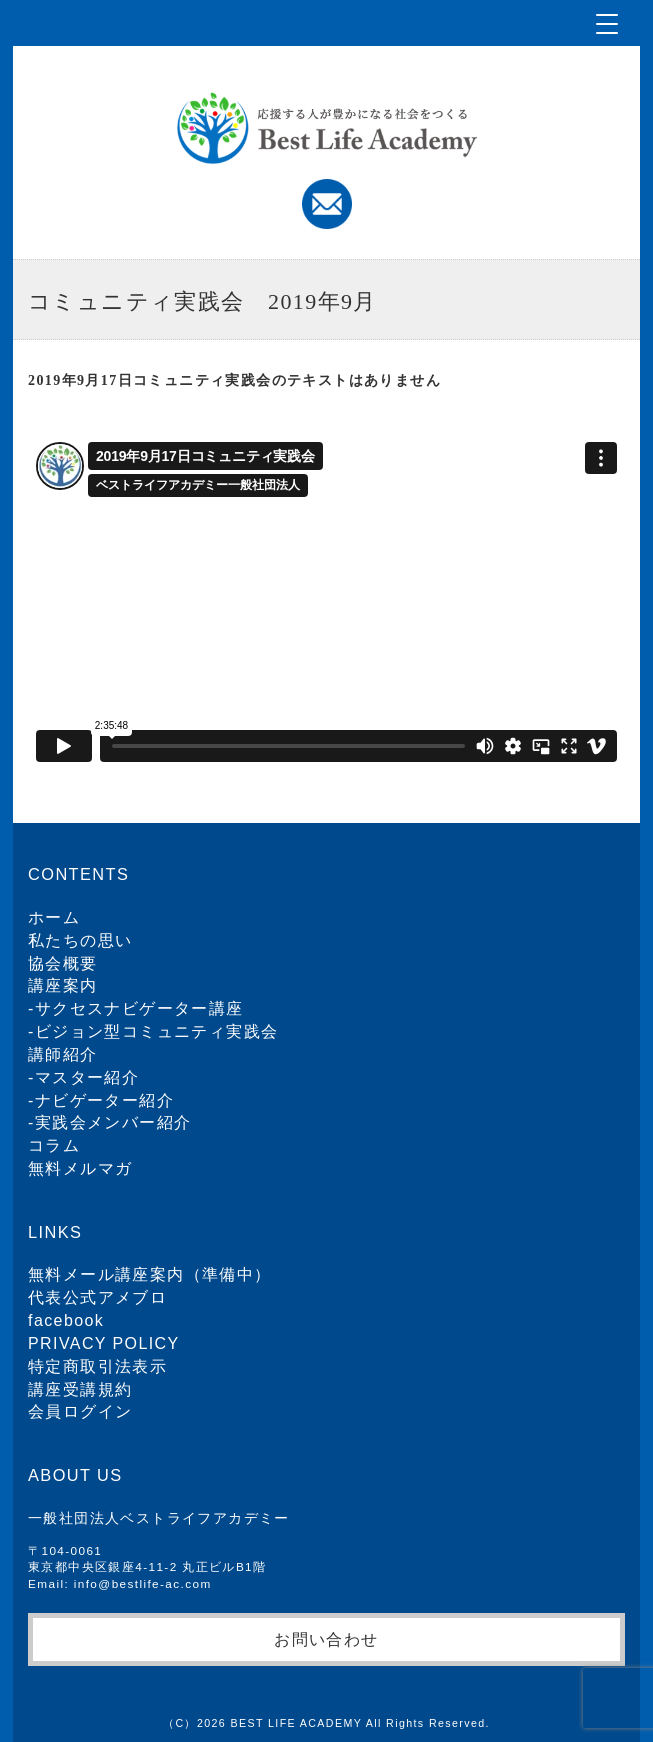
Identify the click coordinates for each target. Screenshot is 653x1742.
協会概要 (63, 963)
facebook (66, 1320)
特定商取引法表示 (97, 1366)
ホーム (54, 917)
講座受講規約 (80, 1389)
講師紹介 (63, 1054)
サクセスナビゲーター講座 (139, 1008)
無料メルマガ (80, 1168)
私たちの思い (80, 940)
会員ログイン (80, 1411)
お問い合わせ (326, 1639)
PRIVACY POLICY (104, 1343)
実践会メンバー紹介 (113, 1122)
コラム (54, 1145)
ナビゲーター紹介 (104, 1100)
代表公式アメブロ (97, 1297)
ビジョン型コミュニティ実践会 (157, 1031)
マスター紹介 (87, 1077)
